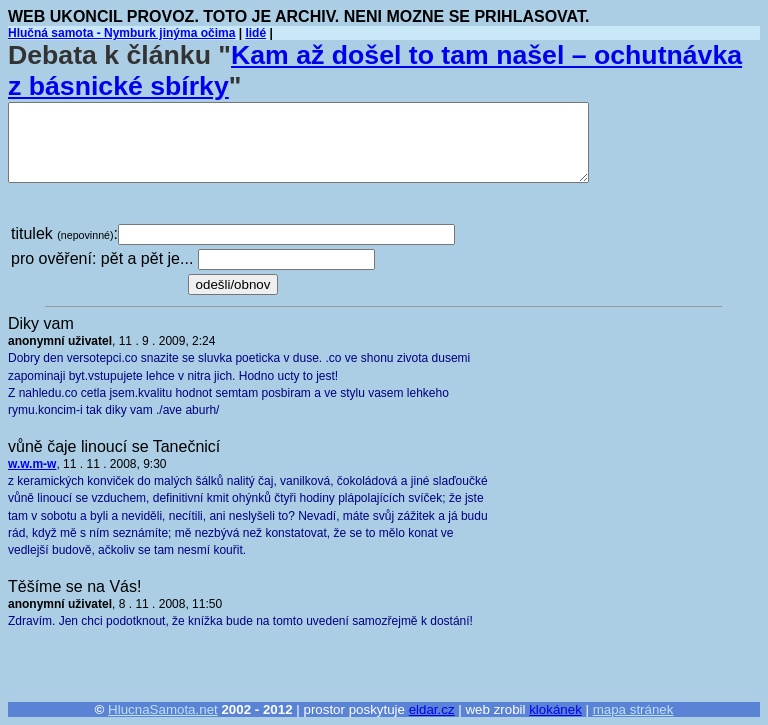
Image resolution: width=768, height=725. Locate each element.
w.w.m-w (32, 464)
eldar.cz (432, 709)
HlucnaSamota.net (163, 709)
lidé (255, 33)
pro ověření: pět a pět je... (102, 258)
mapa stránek (633, 709)
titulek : (64, 233)
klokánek (555, 709)
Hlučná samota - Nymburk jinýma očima (121, 33)
